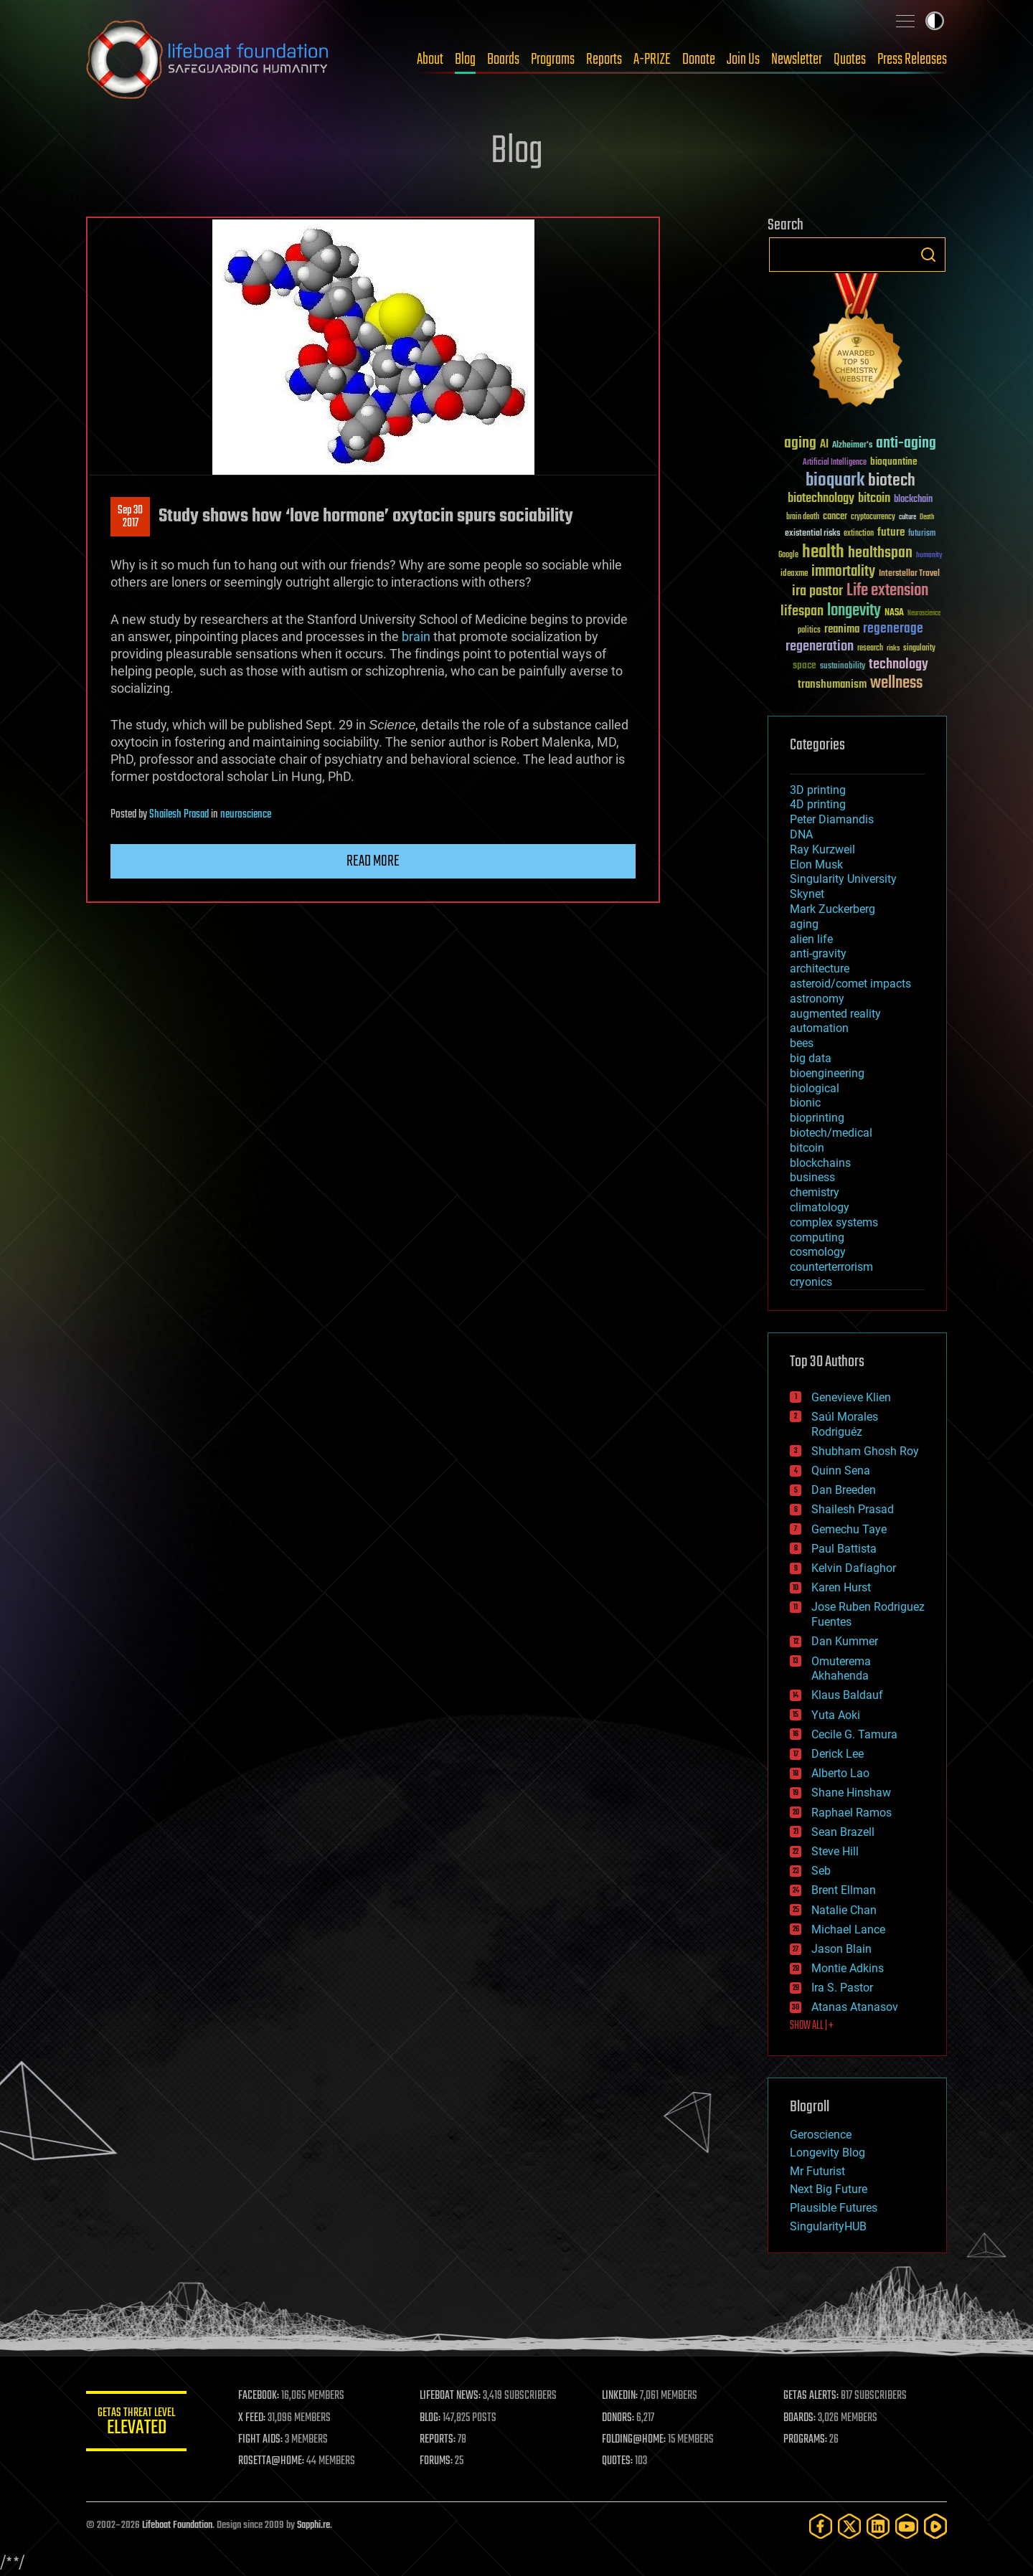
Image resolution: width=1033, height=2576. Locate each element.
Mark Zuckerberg (832, 909)
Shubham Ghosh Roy (865, 1451)
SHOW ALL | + (812, 2026)
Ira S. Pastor (842, 1987)
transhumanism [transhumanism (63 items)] (832, 684)
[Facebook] (820, 2526)
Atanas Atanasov (854, 2007)
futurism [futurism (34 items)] (921, 534)
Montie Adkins (847, 1968)
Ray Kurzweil (822, 849)
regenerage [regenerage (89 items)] (893, 629)
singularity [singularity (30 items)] (919, 648)
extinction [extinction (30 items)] (859, 534)
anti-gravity (818, 953)
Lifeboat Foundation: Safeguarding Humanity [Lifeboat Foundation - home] (208, 59)
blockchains (820, 1163)
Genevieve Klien (851, 1397)
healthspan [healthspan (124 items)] (880, 553)
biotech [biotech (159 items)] (891, 481)
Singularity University (843, 879)
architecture (819, 968)
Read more (373, 861)
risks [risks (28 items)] (893, 648)
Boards (503, 59)
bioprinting (817, 1117)
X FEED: (251, 2418)
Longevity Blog (827, 2152)
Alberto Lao (840, 1773)
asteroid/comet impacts (850, 983)
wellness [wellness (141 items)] (896, 683)
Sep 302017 (130, 517)
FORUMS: (436, 2461)
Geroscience (821, 2134)
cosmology (818, 1252)
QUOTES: (617, 2461)
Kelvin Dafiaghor (853, 1568)
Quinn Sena (840, 1470)
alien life (811, 939)
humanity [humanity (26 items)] (929, 555)
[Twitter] (849, 2526)
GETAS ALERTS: (811, 2396)
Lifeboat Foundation (177, 2525)
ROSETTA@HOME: (271, 2461)
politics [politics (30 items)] (809, 630)
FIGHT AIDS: (260, 2439)
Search (928, 254)
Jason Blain (841, 1949)
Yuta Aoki (835, 1715)
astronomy (817, 998)
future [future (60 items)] (891, 532)
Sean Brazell (842, 1832)
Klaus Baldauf (847, 1695)
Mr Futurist (817, 2171)
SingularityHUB (828, 2226)
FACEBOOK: (258, 2396)
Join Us (743, 59)
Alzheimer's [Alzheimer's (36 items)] (852, 445)
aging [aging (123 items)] (800, 444)
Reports (604, 59)
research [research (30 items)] (870, 648)
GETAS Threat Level (136, 2423)
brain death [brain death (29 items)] (802, 517)
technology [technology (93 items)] (898, 665)
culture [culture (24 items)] (907, 517)
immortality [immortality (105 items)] (843, 571)
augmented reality (835, 1014)
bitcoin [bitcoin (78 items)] (874, 498)
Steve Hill (835, 1851)
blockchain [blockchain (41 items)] (913, 500)
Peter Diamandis (832, 819)
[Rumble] (935, 2526)
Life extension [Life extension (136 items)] (887, 591)
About (430, 59)
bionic (805, 1102)
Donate (698, 59)
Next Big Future (828, 2189)
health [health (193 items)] (823, 552)
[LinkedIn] (878, 2526)
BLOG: (430, 2418)
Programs (553, 59)
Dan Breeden (843, 1490)
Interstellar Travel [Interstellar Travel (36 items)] (909, 574)
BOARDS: (799, 2418)
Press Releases (912, 59)
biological (814, 1088)
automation (819, 1028)
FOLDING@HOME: (634, 2439)
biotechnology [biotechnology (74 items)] (821, 498)
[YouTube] (906, 2526)
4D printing (818, 804)
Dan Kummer (844, 1641)
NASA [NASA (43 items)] (894, 613)
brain (416, 636)
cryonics (811, 1282)
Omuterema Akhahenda (841, 1668)
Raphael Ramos (851, 1812)
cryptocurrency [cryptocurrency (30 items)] (873, 517)
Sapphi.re (313, 2525)
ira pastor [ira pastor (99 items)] (817, 591)
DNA (801, 834)
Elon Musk (816, 864)
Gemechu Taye (849, 1529)
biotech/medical (831, 1133)
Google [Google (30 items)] (788, 555)
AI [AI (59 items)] (824, 445)
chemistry (814, 1192)
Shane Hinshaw (851, 1792)
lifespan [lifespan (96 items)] (802, 611)
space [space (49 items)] (804, 665)
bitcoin (807, 1148)
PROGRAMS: (805, 2439)
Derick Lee (837, 1754)
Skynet (807, 894)
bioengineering (827, 1073)
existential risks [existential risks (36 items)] (812, 534)
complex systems (834, 1222)
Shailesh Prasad (179, 814)
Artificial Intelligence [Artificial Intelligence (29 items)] (835, 463)
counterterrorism (831, 1267)
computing (817, 1237)
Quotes (850, 59)
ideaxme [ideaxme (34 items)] (794, 574)
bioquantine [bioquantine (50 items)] (894, 461)
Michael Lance (848, 1929)
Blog (465, 59)
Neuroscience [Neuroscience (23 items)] (923, 614)
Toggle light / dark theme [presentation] (934, 20)
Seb (821, 1870)
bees (801, 1043)
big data (810, 1058)
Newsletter (796, 59)
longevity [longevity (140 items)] (854, 611)
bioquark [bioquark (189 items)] (835, 480)
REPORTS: (438, 2439)
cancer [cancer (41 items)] (835, 517)
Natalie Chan (844, 1910)
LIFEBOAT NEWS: (450, 2396)
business (812, 1177)
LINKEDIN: (620, 2396)
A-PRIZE (652, 59)
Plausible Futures (833, 2208)
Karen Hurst (841, 1587)
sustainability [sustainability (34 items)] (842, 667)
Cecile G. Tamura (854, 1734)
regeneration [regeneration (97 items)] (820, 646)
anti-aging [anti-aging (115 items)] (906, 444)
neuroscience (245, 814)
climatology (819, 1207)
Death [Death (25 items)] (927, 517)
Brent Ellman (843, 1890)
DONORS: (618, 2418)
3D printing (818, 790)
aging (804, 924)
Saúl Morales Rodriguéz (844, 1424)
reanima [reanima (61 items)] (841, 629)
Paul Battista (844, 1548)
